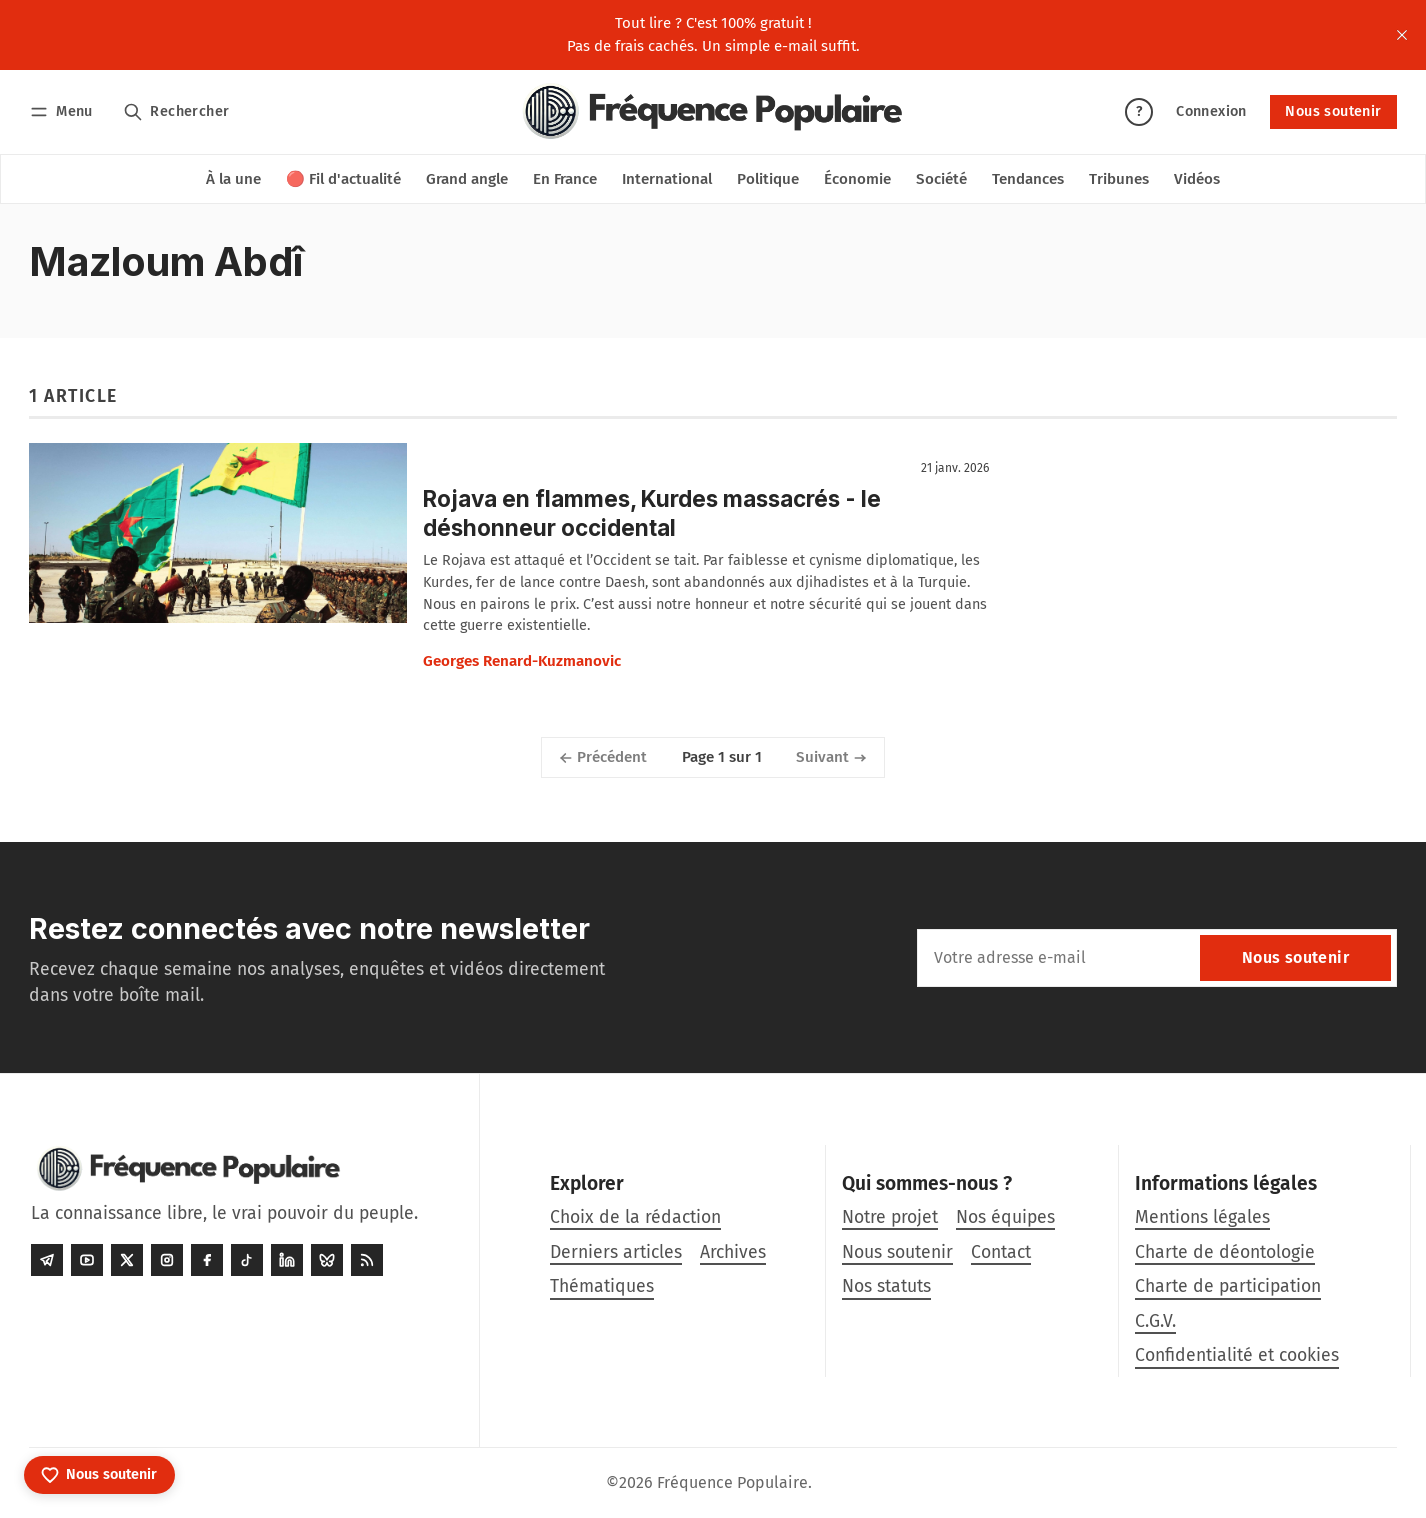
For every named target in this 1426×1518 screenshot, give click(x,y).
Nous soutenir (1333, 111)
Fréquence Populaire (732, 1482)
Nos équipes (1005, 1217)
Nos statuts (886, 1286)
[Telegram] (47, 1260)
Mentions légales (1202, 1217)
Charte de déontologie (1225, 1252)
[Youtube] (87, 1260)
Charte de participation (1228, 1286)
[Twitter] (127, 1260)
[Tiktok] (247, 1260)
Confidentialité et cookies (1237, 1355)
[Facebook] (207, 1260)
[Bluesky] (327, 1260)
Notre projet (890, 1217)
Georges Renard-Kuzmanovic (522, 661)
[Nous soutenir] (99, 1475)
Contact (1001, 1252)
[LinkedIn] (287, 1260)
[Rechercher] (176, 111)
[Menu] (64, 111)
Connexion (1211, 111)
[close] (1402, 35)
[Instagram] (167, 1260)
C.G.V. (1155, 1321)
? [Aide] (1139, 111)
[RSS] (367, 1260)
